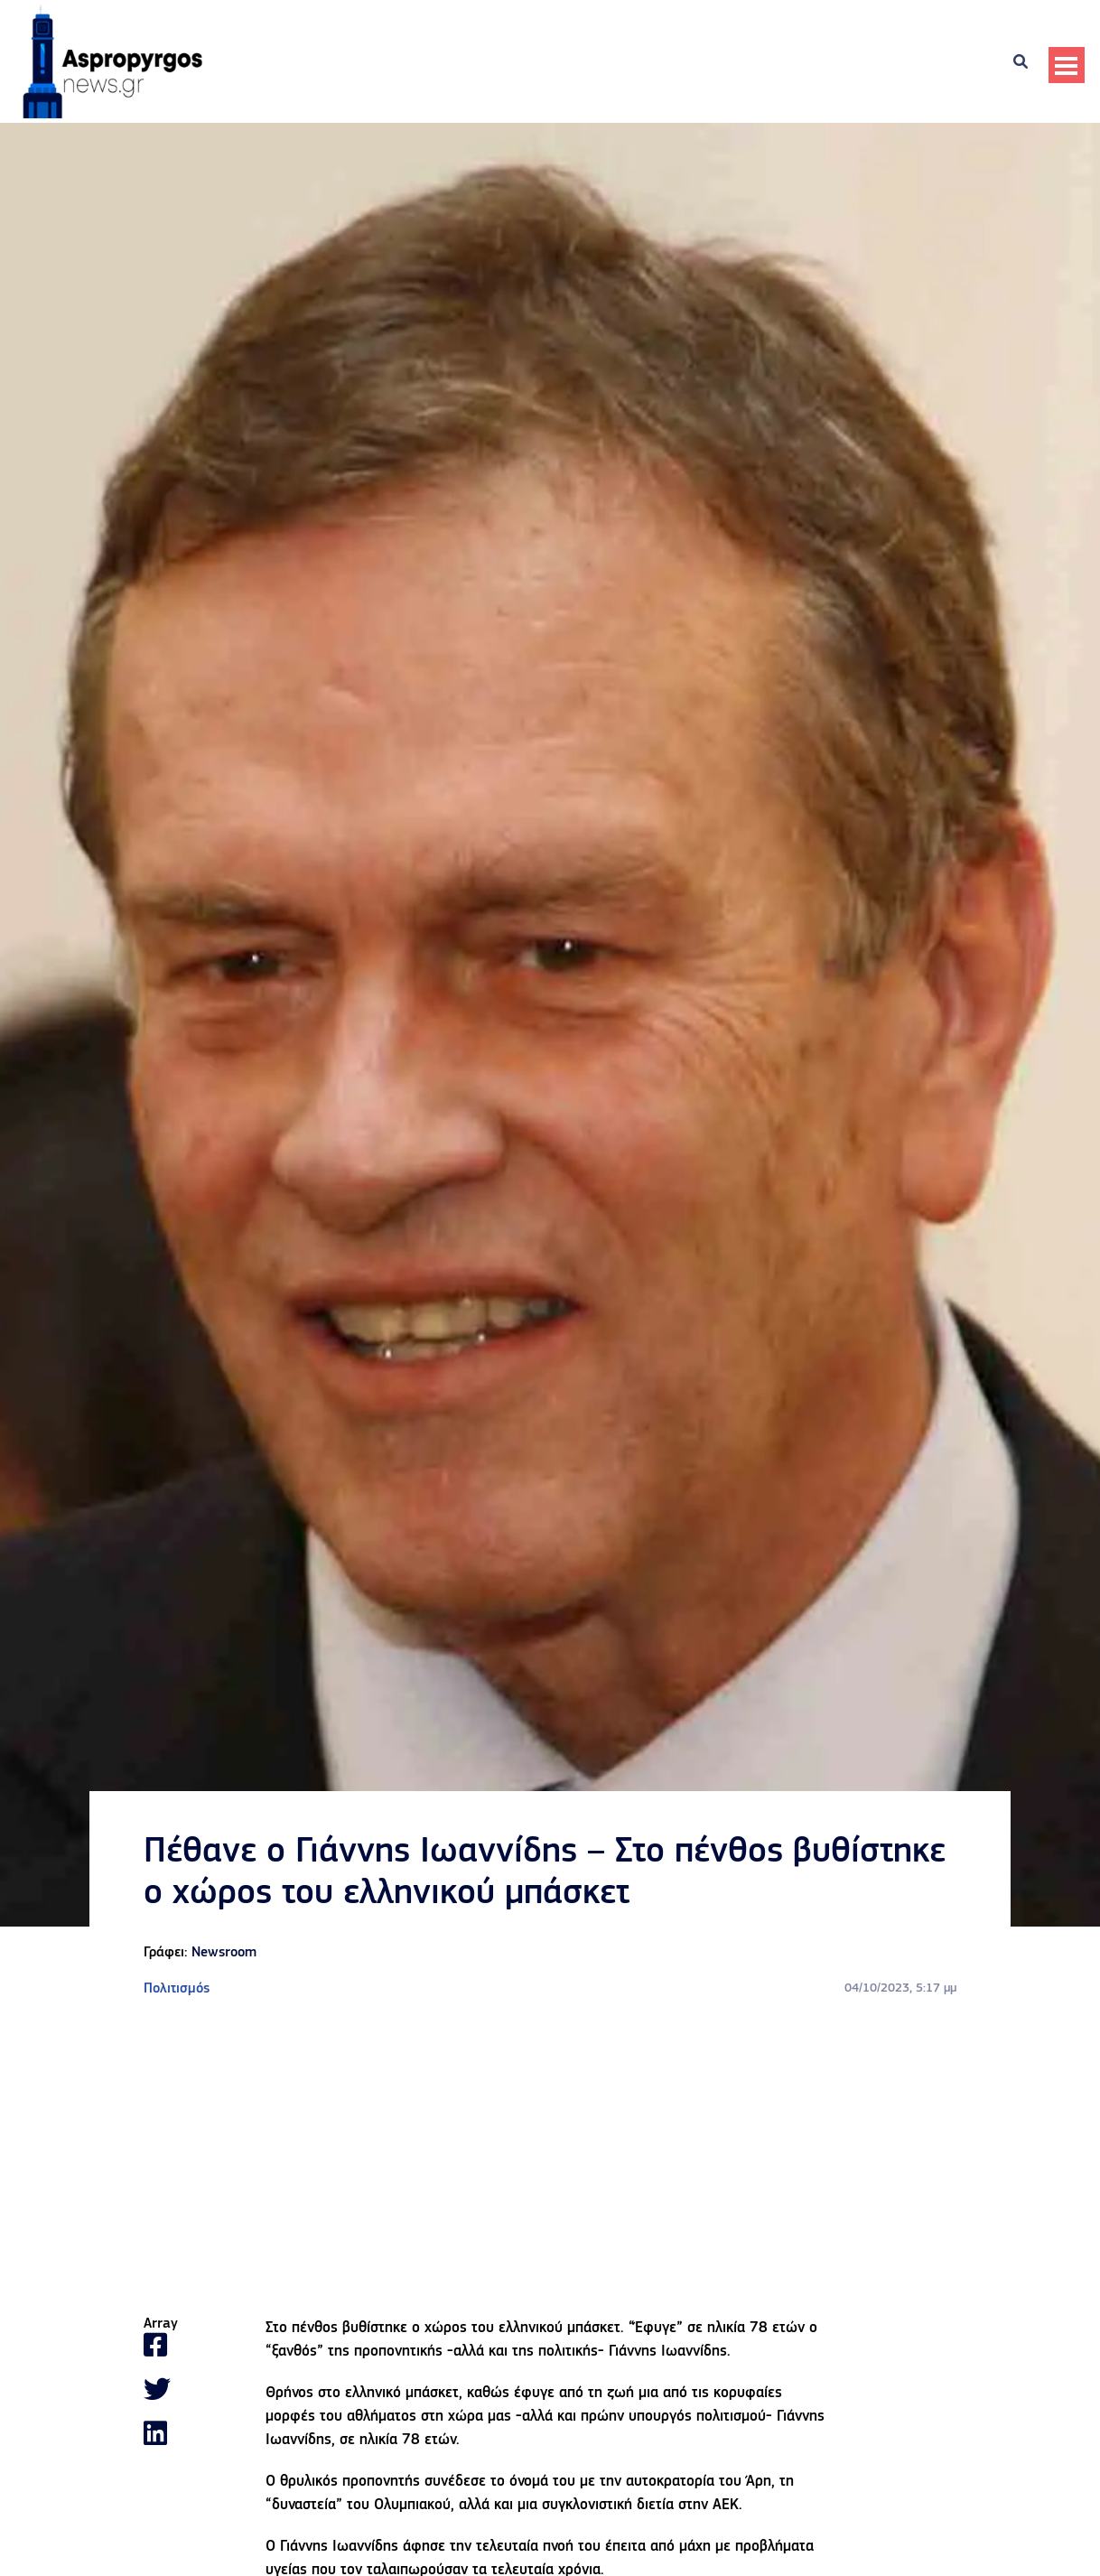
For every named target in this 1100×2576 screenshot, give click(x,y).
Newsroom (223, 1953)
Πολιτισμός (177, 1989)
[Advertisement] (550, 2157)
